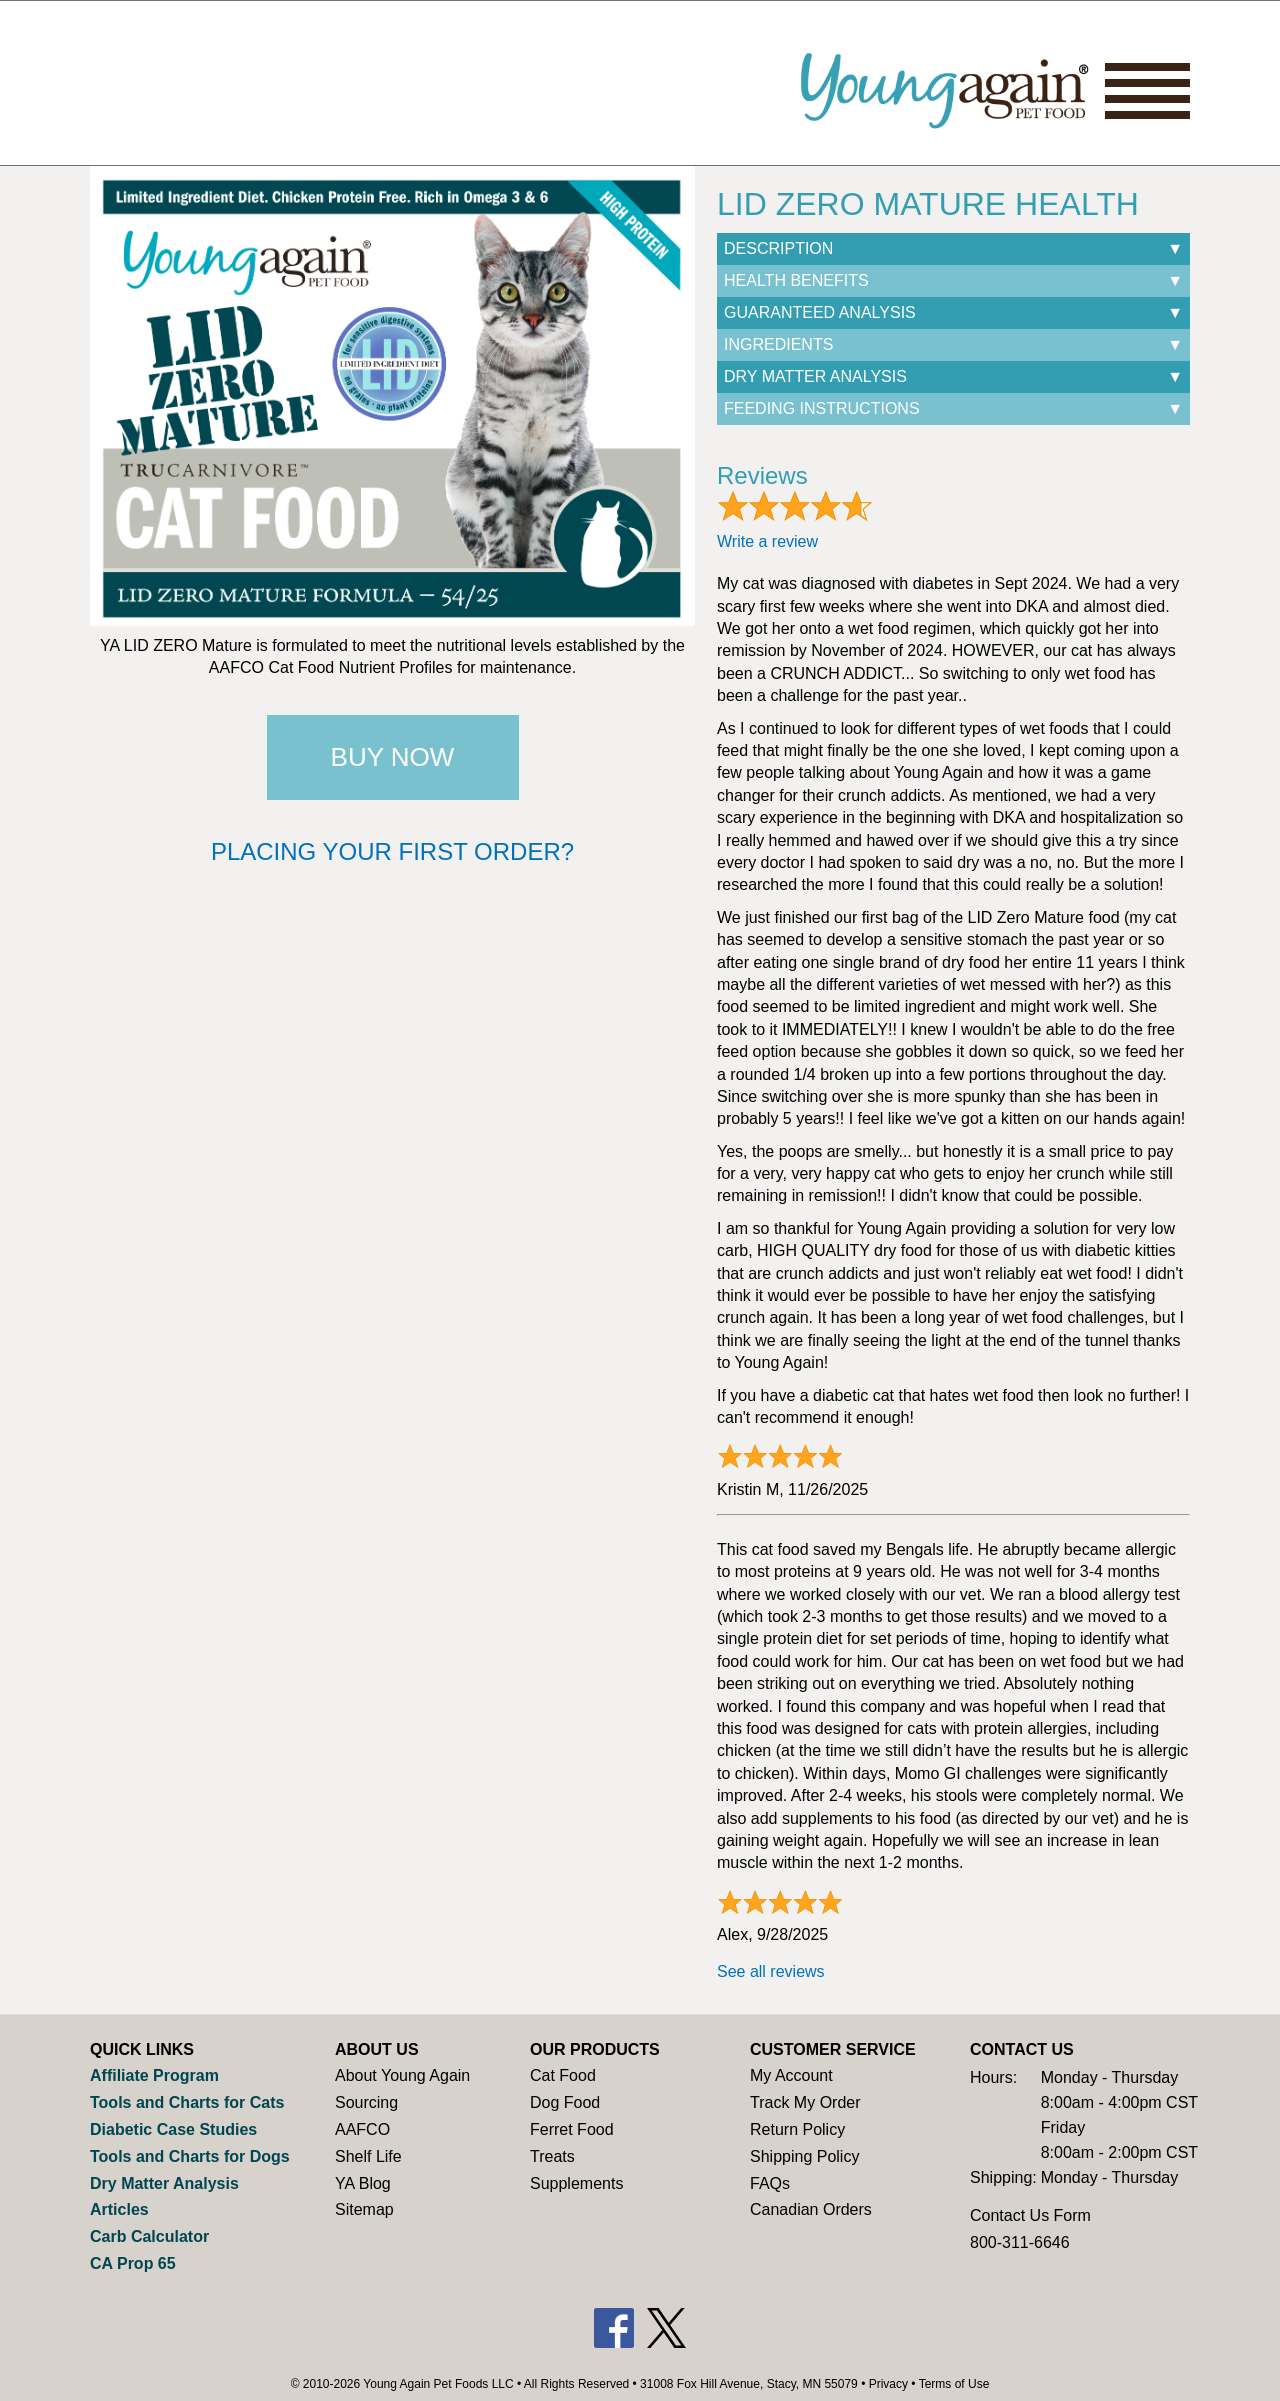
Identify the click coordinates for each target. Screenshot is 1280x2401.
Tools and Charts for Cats (187, 2102)
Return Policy (797, 2129)
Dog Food (565, 2102)
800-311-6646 (1020, 2242)
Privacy (888, 2384)
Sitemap (364, 2209)
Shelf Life (368, 2156)
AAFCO (362, 2129)
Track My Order (805, 2102)
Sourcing (366, 2102)
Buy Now (393, 757)
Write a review (767, 541)
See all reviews (771, 1971)
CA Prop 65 (133, 2263)
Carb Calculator (149, 2236)
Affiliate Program (154, 2075)
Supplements (576, 2183)
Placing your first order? (392, 851)
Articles (119, 2209)
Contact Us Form (1030, 2215)
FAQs (770, 2183)
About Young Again (402, 2075)
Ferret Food (572, 2129)
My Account (791, 2075)
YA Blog (363, 2183)
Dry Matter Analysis (164, 2183)
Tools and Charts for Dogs (190, 2156)
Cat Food (563, 2075)
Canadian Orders (811, 2209)
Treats (552, 2156)
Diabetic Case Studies (173, 2129)
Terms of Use (954, 2384)
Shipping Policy (804, 2156)
